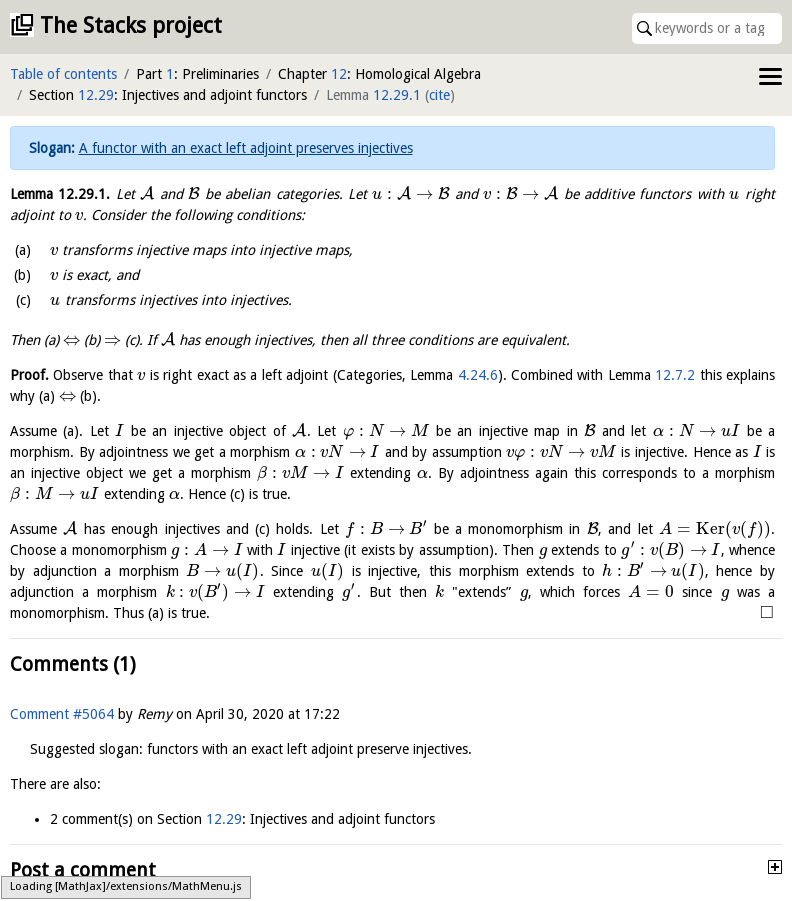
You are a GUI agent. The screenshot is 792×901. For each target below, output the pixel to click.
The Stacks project (131, 25)
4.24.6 (478, 375)
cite (439, 95)
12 (339, 74)
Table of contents (63, 74)
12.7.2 (675, 375)
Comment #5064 (62, 714)
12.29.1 (397, 95)
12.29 (96, 95)
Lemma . (60, 194)
